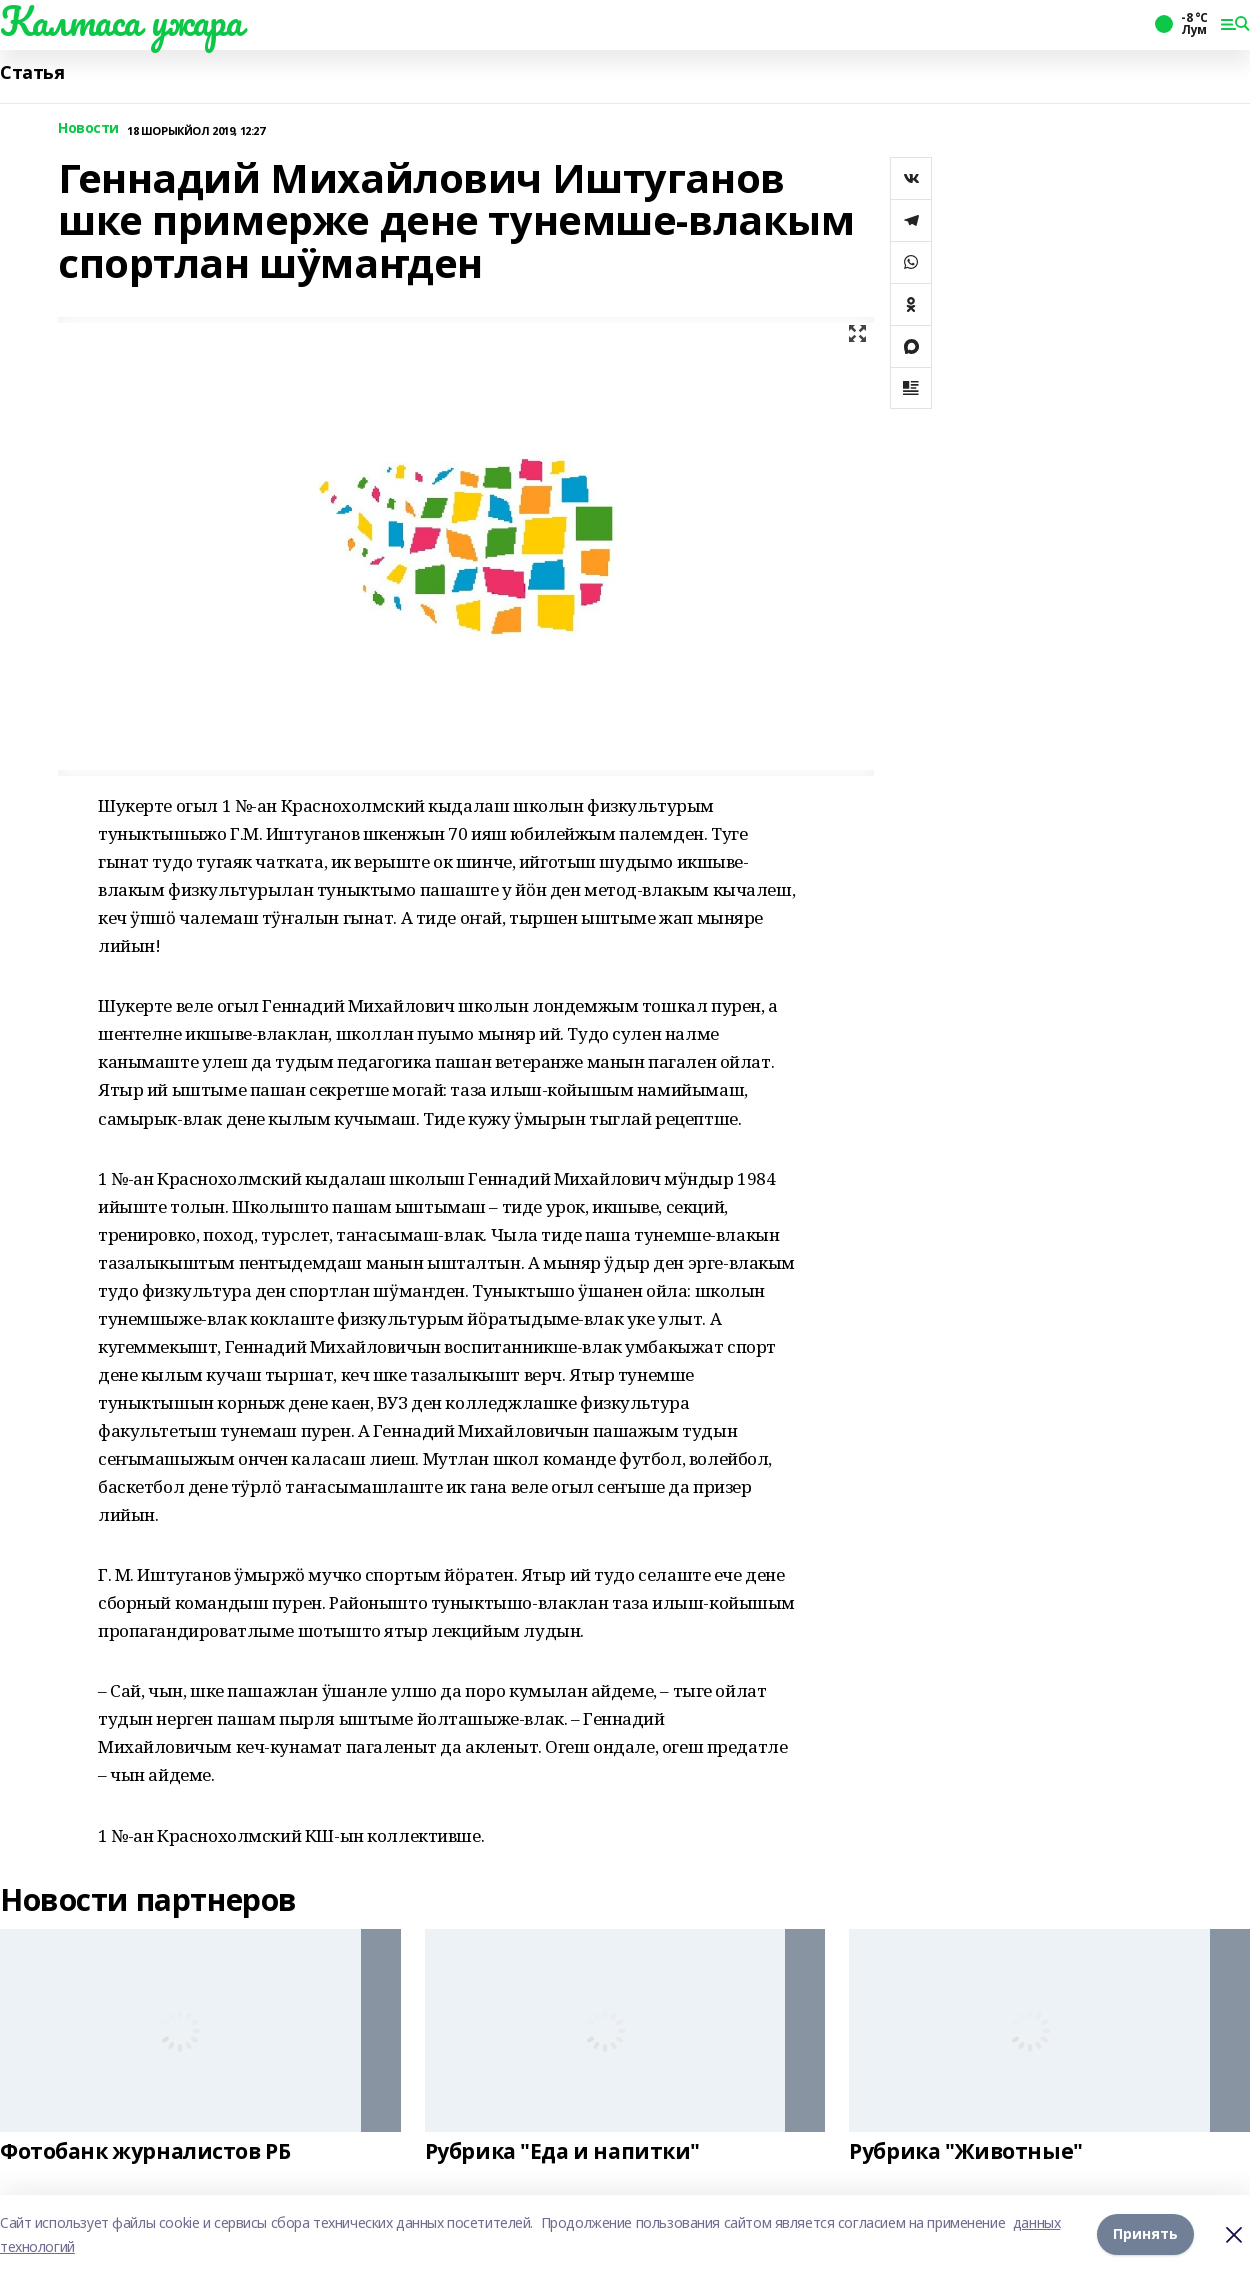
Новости (88, 128)
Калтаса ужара (121, 21)
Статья (32, 72)
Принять (1145, 2234)
